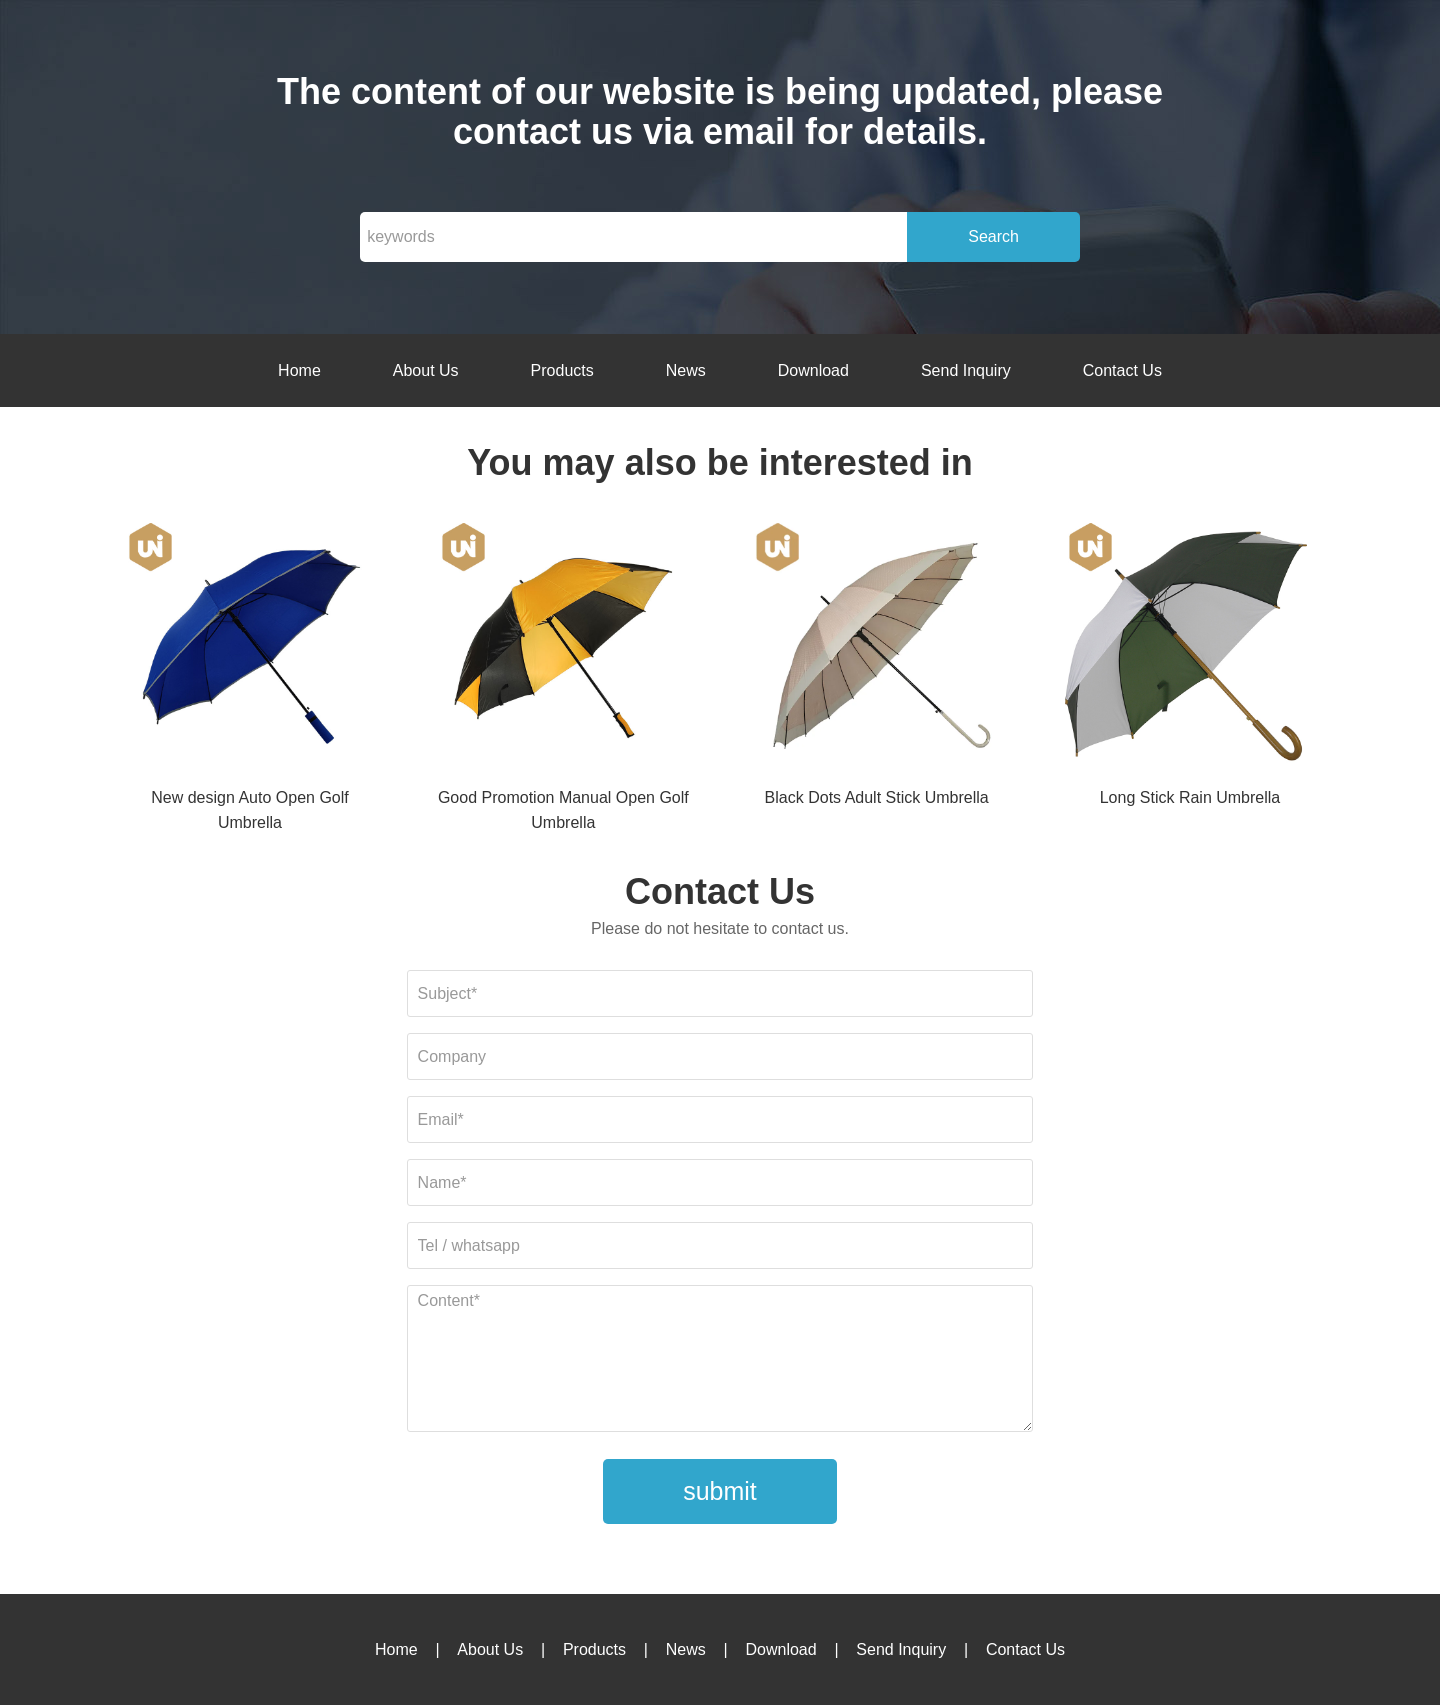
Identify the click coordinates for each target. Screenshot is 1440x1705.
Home (299, 370)
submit (720, 1491)
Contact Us (1122, 370)
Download (813, 370)
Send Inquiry (966, 370)
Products (562, 370)
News (686, 370)
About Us (426, 370)
